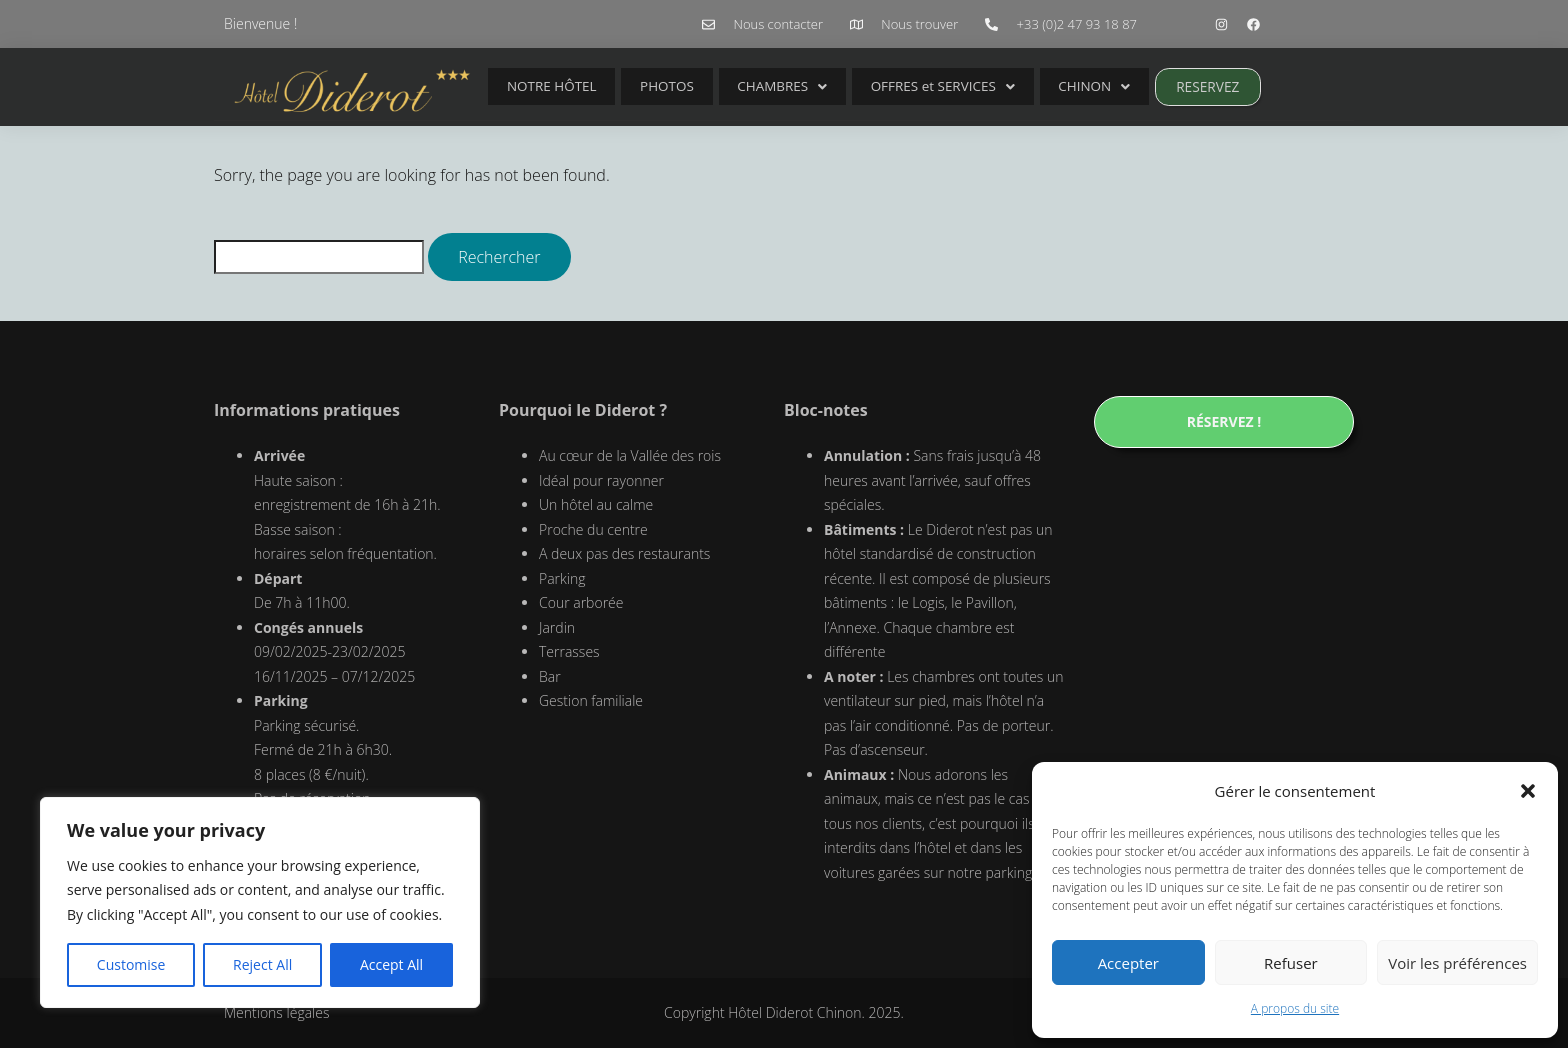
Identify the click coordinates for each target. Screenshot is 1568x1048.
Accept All (391, 964)
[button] (1528, 791)
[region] (260, 903)
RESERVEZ (1144, 86)
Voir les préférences (1457, 963)
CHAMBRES (749, 86)
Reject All (262, 964)
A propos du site (1295, 1008)
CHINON (1040, 86)
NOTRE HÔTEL (546, 86)
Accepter (1128, 963)
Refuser (1291, 963)
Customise (131, 964)
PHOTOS (648, 86)
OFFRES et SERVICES (899, 86)
